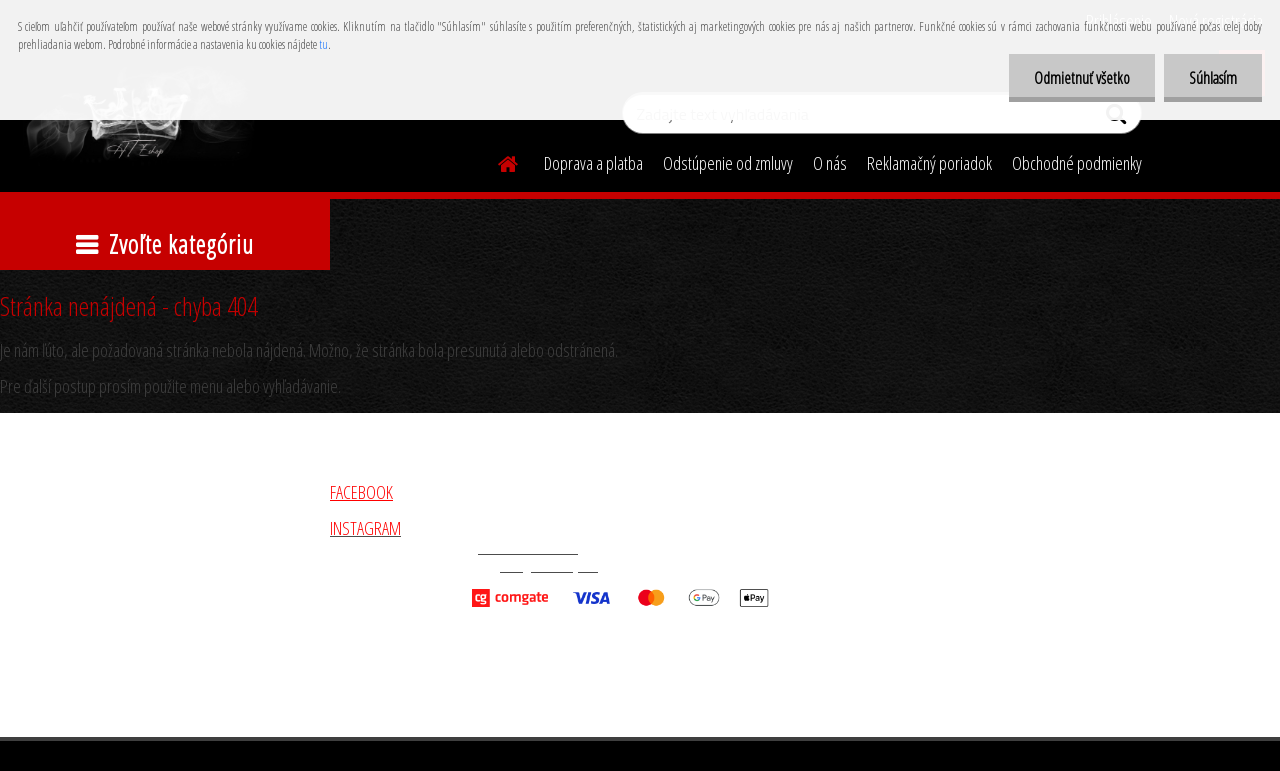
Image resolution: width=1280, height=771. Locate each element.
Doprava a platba (593, 163)
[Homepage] (496, 161)
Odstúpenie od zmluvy (728, 163)
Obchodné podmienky (1077, 163)
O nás (830, 163)
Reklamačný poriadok (929, 163)
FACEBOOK (361, 492)
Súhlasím (1213, 78)
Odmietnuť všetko (1082, 78)
